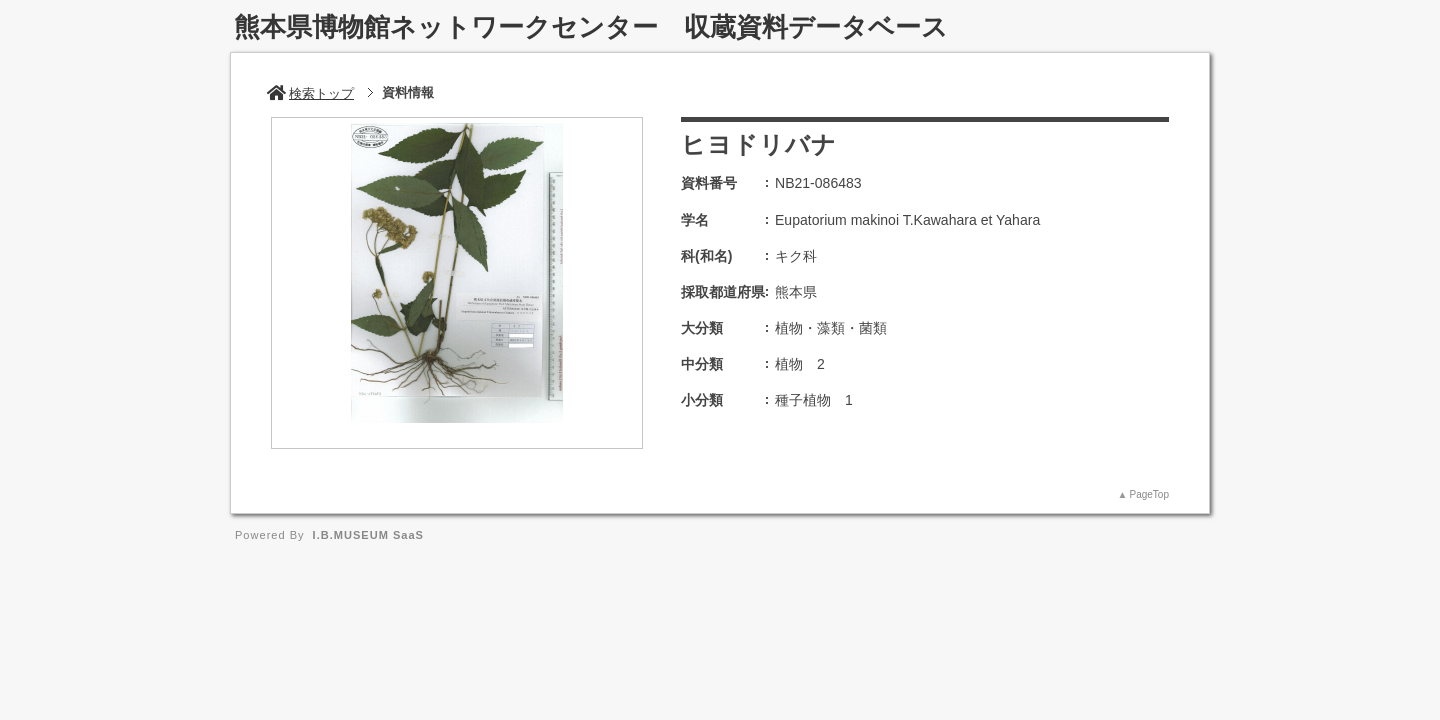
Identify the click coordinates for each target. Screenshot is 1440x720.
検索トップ (310, 93)
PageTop (1149, 494)
